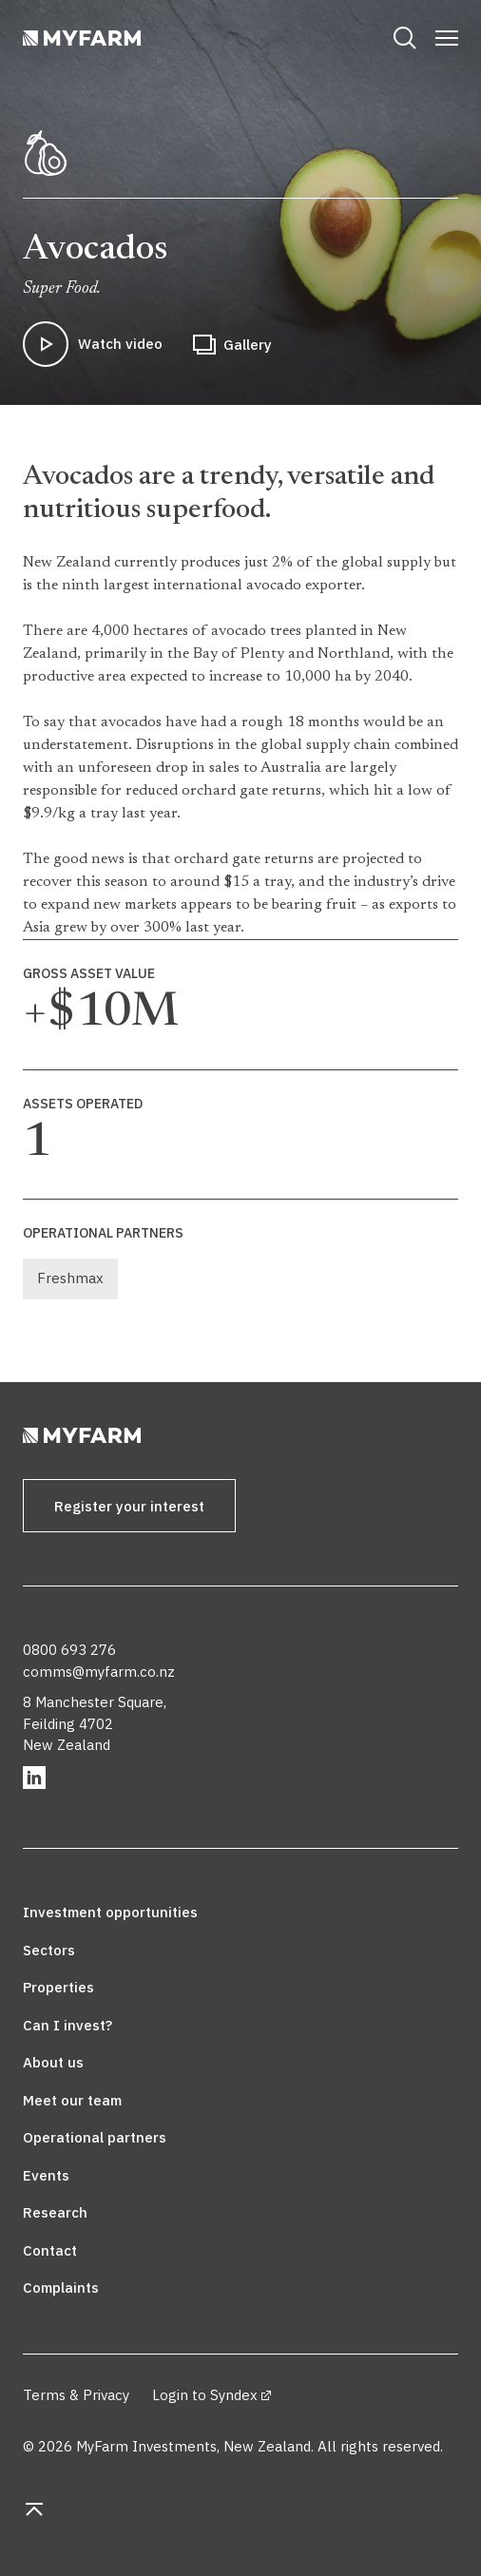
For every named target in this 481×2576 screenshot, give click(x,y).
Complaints (61, 2287)
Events (46, 2175)
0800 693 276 (69, 1650)
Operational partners (94, 2137)
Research (55, 2212)
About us (53, 2062)
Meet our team (72, 2100)
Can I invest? (67, 2025)
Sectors (49, 1950)
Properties (58, 1987)
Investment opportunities (110, 1912)
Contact (50, 2250)
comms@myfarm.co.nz (99, 1672)
